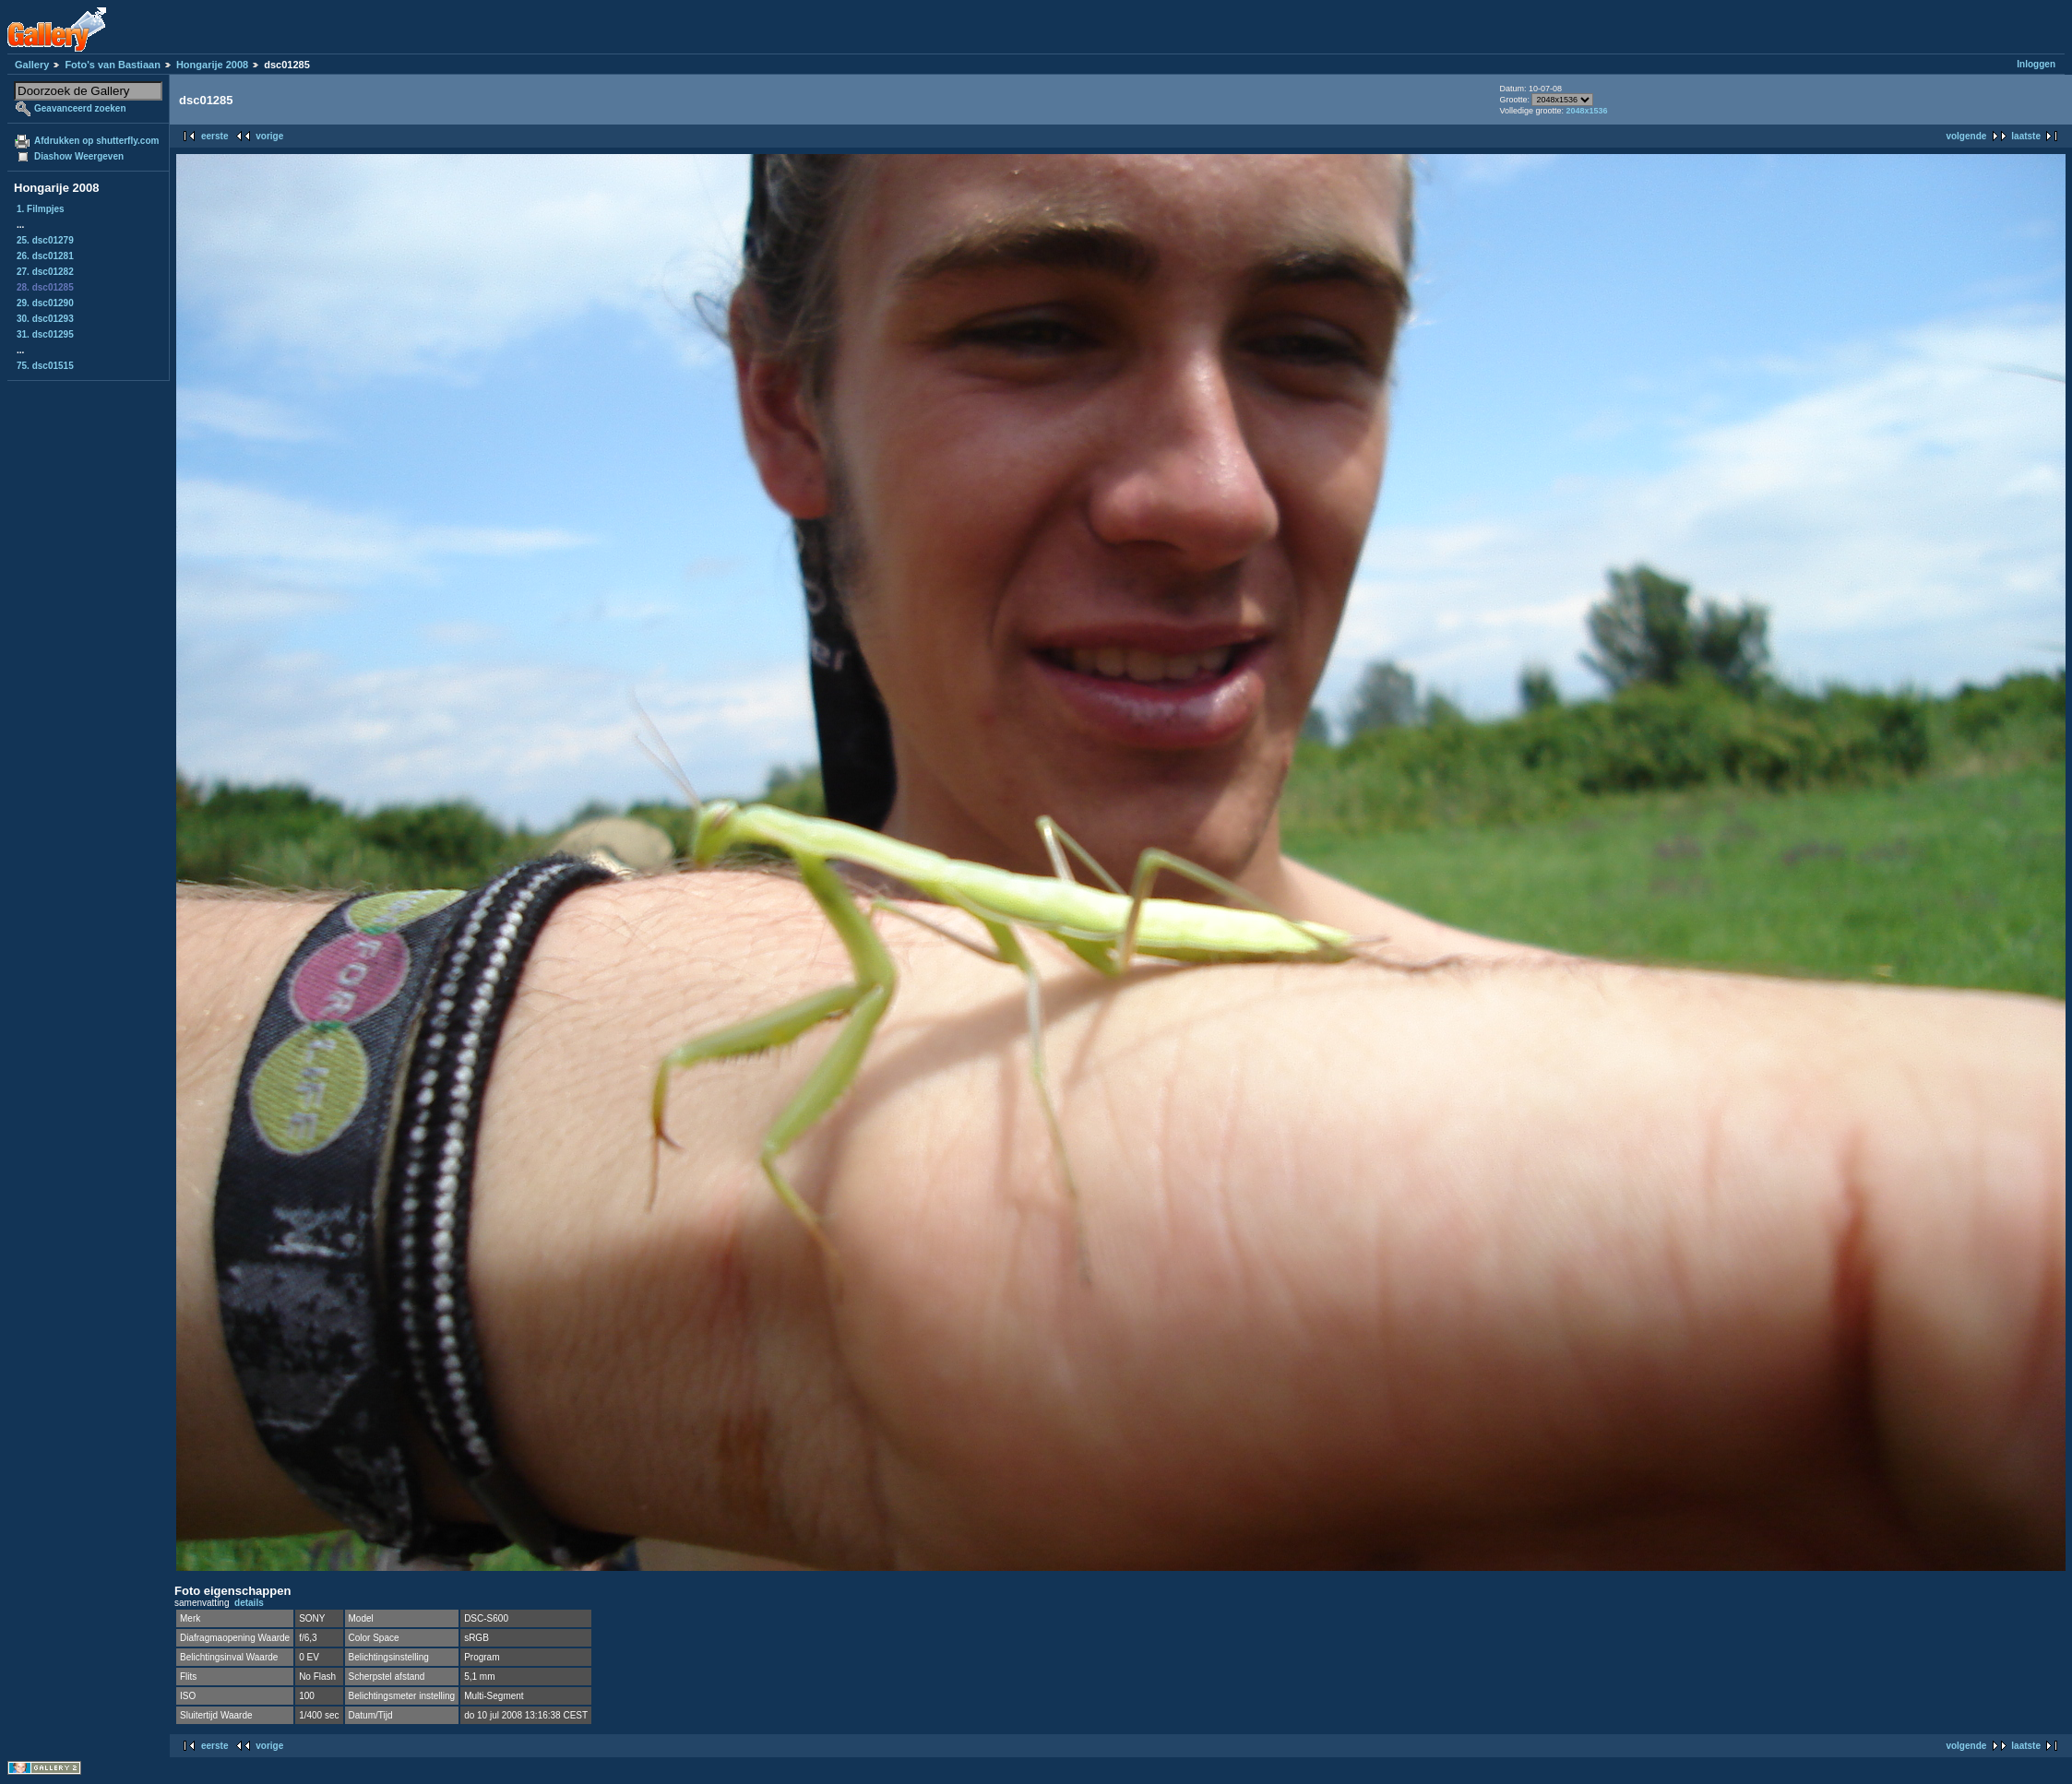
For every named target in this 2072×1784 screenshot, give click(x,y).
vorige (269, 136)
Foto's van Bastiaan (112, 64)
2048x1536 (1586, 110)
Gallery (32, 64)
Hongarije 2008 (212, 64)
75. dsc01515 (45, 366)
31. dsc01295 (45, 334)
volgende (1966, 136)
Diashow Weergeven (79, 156)
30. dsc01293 (45, 319)
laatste (2026, 136)
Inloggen (2036, 64)
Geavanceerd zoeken (80, 108)
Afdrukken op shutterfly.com (96, 141)
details (249, 1603)
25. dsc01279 (45, 240)
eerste (214, 136)
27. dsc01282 (45, 272)
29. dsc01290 (45, 303)
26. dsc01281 (45, 256)
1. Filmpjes (41, 209)
